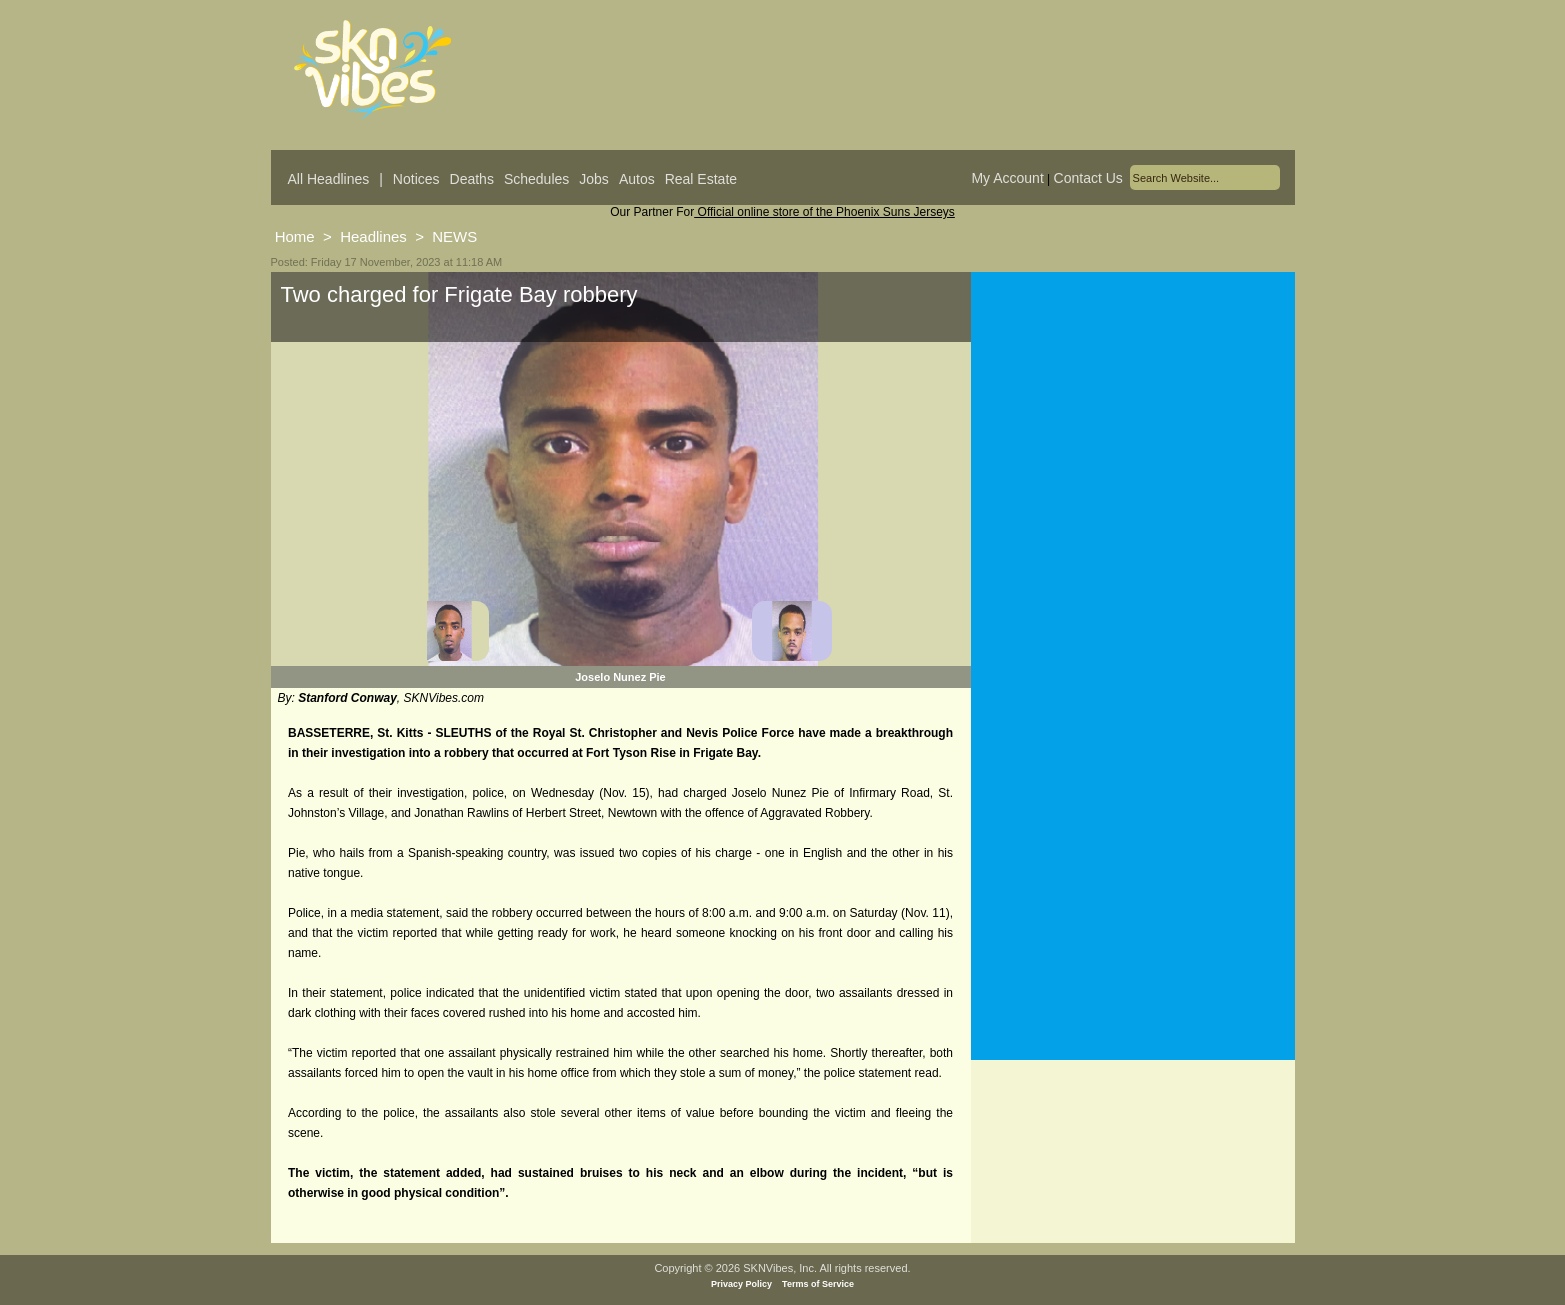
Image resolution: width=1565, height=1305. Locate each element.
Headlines (373, 236)
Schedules (536, 179)
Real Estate (701, 179)
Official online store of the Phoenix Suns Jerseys (824, 212)
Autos (637, 179)
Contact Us (1088, 178)
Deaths (472, 179)
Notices (416, 179)
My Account (1007, 178)
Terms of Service (818, 1284)
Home (295, 236)
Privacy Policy (741, 1284)
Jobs (594, 179)
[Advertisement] (1133, 469)
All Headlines (329, 179)
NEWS (454, 236)
